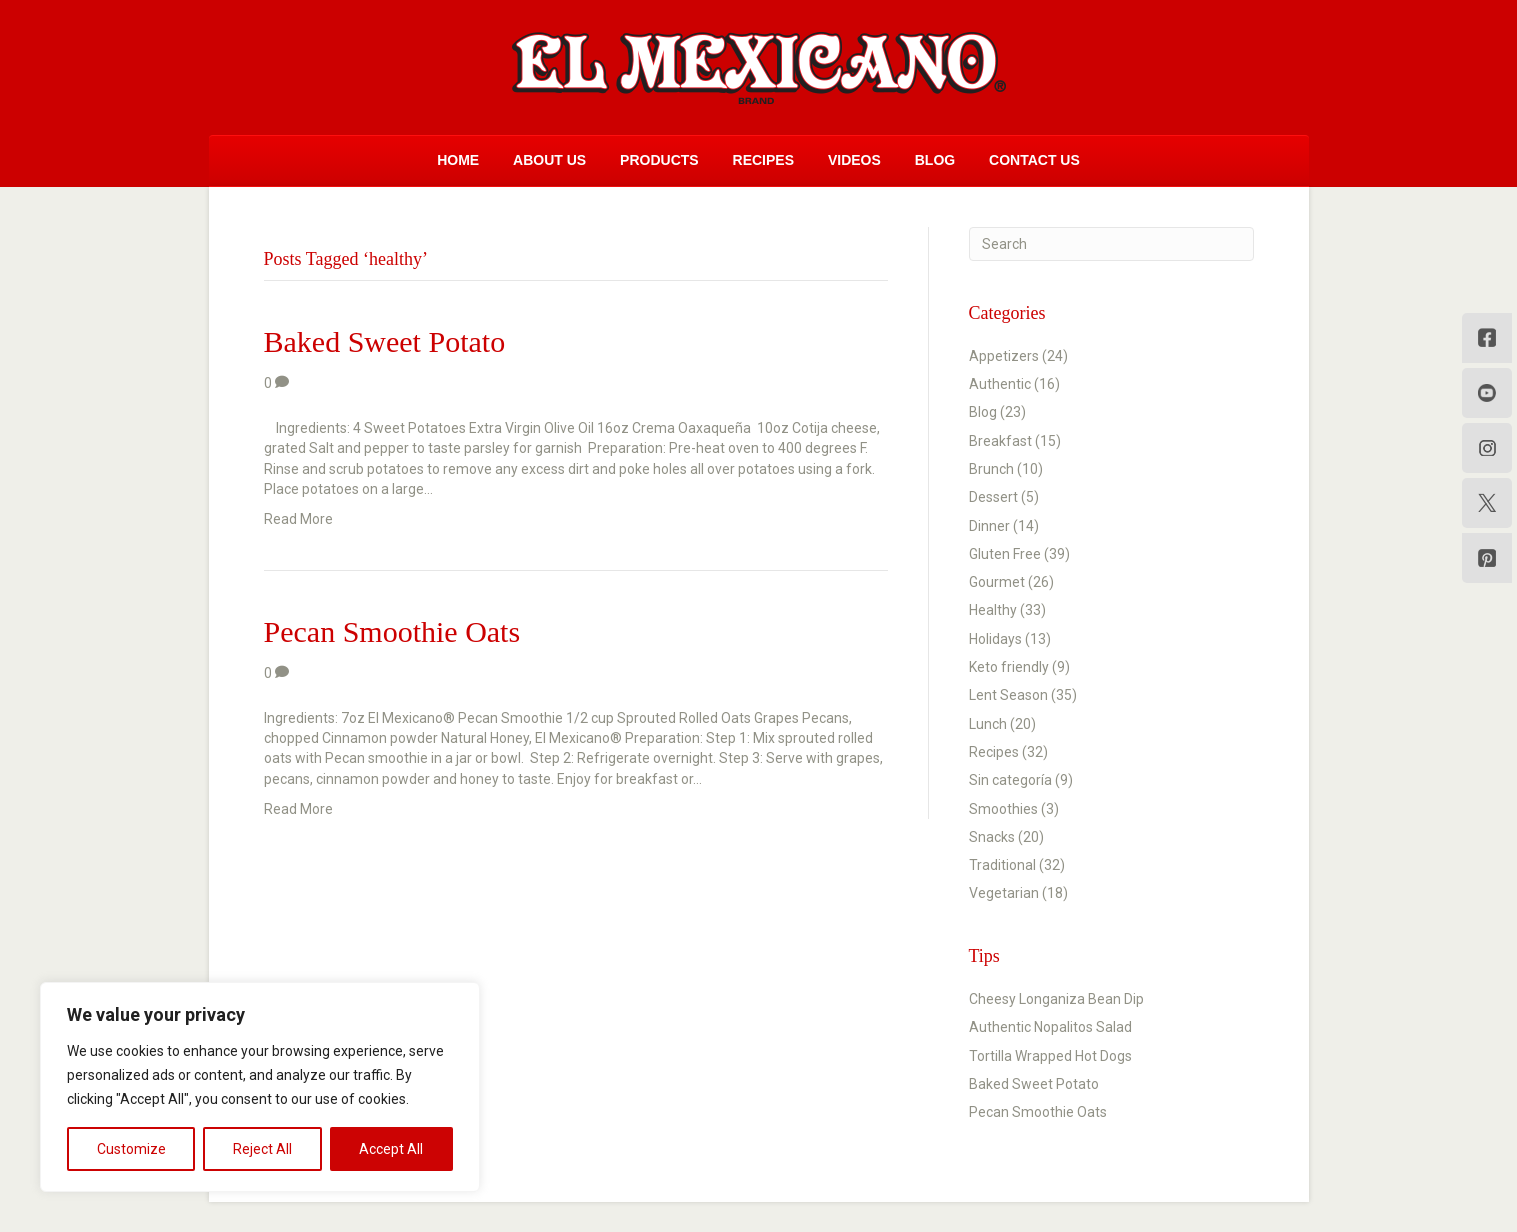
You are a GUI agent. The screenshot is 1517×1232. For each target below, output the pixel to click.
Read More (298, 519)
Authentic (1000, 384)
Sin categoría (1010, 780)
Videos (854, 160)
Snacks (992, 837)
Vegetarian (1004, 893)
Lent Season (1008, 695)
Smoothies (1003, 809)
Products (659, 160)
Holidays (995, 639)
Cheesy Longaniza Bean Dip (1056, 999)
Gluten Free (1005, 554)
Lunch (988, 724)
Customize (131, 1149)
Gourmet (997, 582)
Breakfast (1000, 441)
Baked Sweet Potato (385, 341)
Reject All (262, 1149)
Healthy (993, 610)
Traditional (1002, 865)
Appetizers (1004, 356)
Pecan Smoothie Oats (392, 631)
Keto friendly (1009, 667)
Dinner (989, 526)
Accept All (391, 1149)
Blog (935, 160)
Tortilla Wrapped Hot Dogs (1050, 1056)
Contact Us (1034, 160)
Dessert (993, 497)
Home (458, 160)
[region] (260, 1087)
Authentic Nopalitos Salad (1050, 1027)
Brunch (991, 469)
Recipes (763, 160)
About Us (549, 160)
